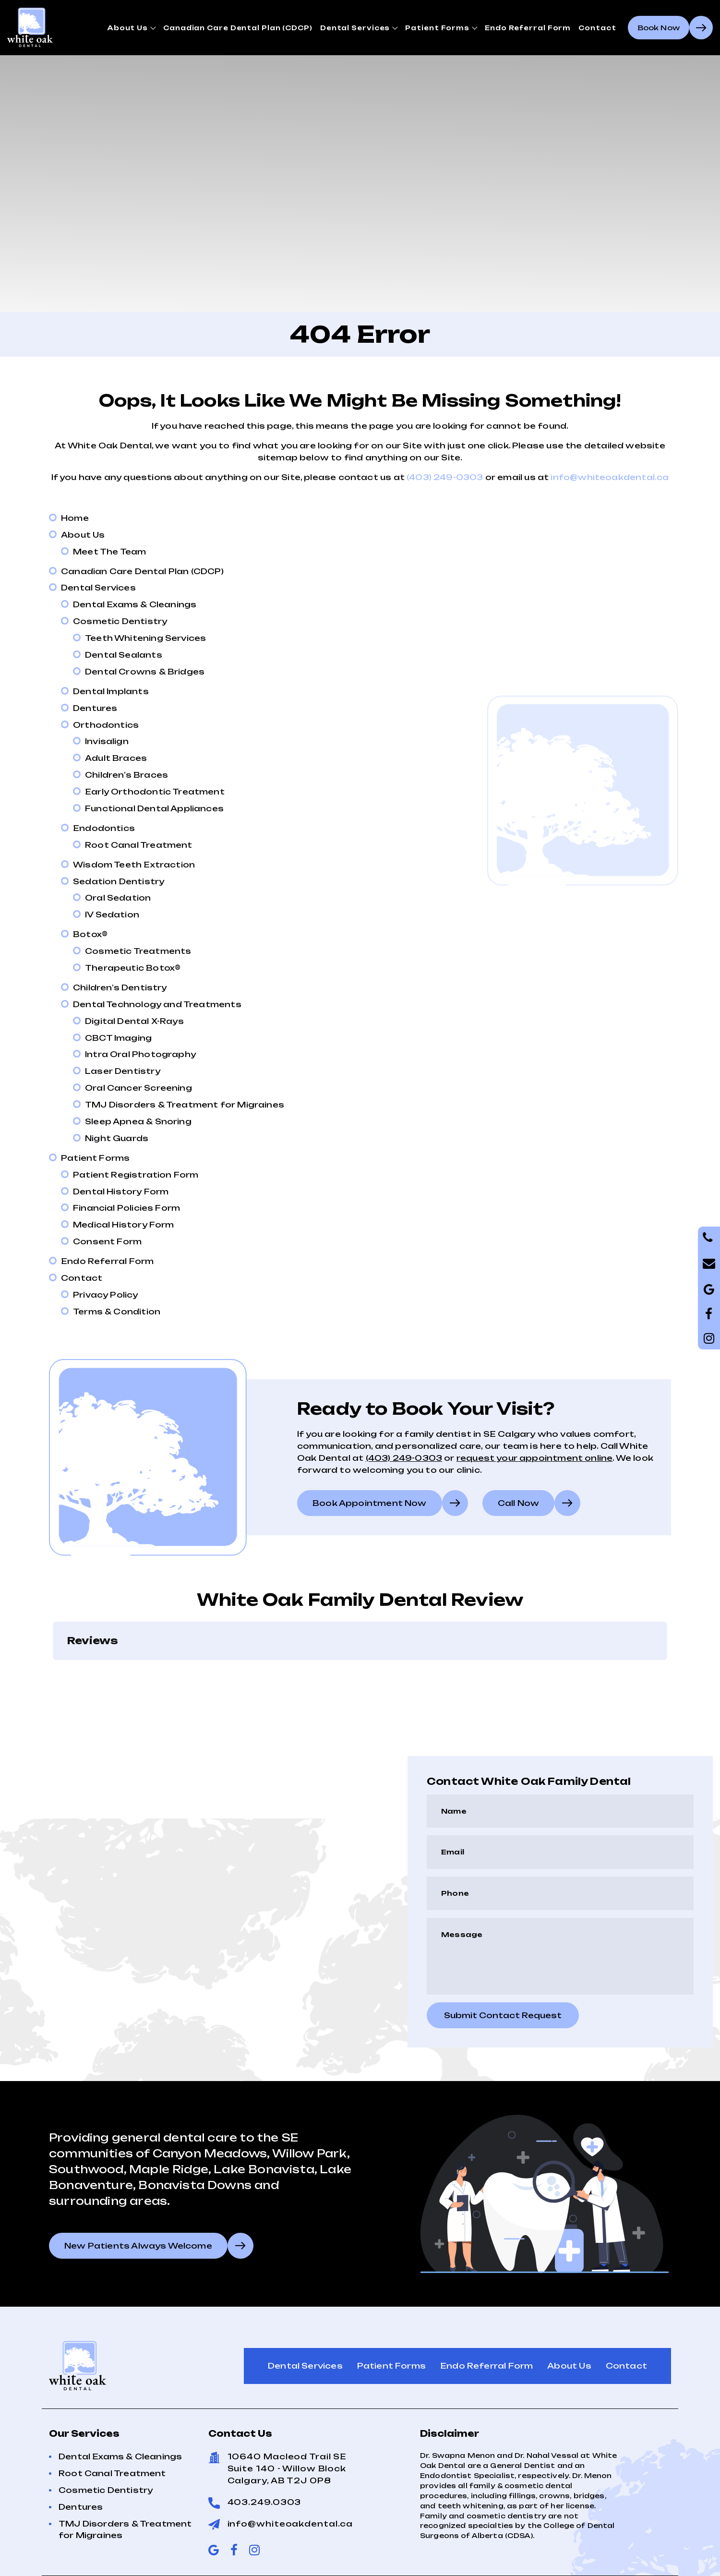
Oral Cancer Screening (138, 1088)
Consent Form (107, 1241)
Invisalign (107, 741)
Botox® (90, 934)
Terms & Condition (116, 1311)
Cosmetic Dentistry (120, 621)
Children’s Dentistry (120, 987)
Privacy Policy (105, 1295)
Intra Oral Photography (140, 1054)
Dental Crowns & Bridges (144, 671)
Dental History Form (120, 1191)
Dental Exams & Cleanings (134, 604)
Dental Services (355, 28)
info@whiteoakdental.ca (610, 477)
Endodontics (104, 828)
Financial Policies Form (126, 1208)
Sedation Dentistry (118, 881)
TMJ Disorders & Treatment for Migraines (184, 1104)
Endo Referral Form (528, 28)
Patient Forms (437, 28)
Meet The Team (109, 551)
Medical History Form (123, 1224)
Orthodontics (106, 725)
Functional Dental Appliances (154, 808)
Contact (597, 28)
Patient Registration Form (136, 1175)
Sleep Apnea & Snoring (138, 1121)
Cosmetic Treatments (138, 951)
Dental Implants (111, 691)
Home (75, 518)
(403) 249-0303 (445, 477)
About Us (127, 28)
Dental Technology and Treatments (157, 1004)
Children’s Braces (126, 775)
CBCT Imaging (118, 1038)
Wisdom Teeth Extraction (134, 864)
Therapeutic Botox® (132, 968)
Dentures (95, 708)
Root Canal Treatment (138, 845)
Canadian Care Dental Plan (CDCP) (237, 28)
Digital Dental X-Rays (134, 1021)
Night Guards (116, 1138)
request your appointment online (534, 1458)
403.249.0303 (264, 2502)
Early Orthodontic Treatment (155, 791)
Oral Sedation (118, 898)
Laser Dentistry (122, 1071)
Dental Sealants (123, 655)
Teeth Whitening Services (145, 638)
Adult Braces (116, 758)
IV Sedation (112, 914)
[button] (52, 1669)
